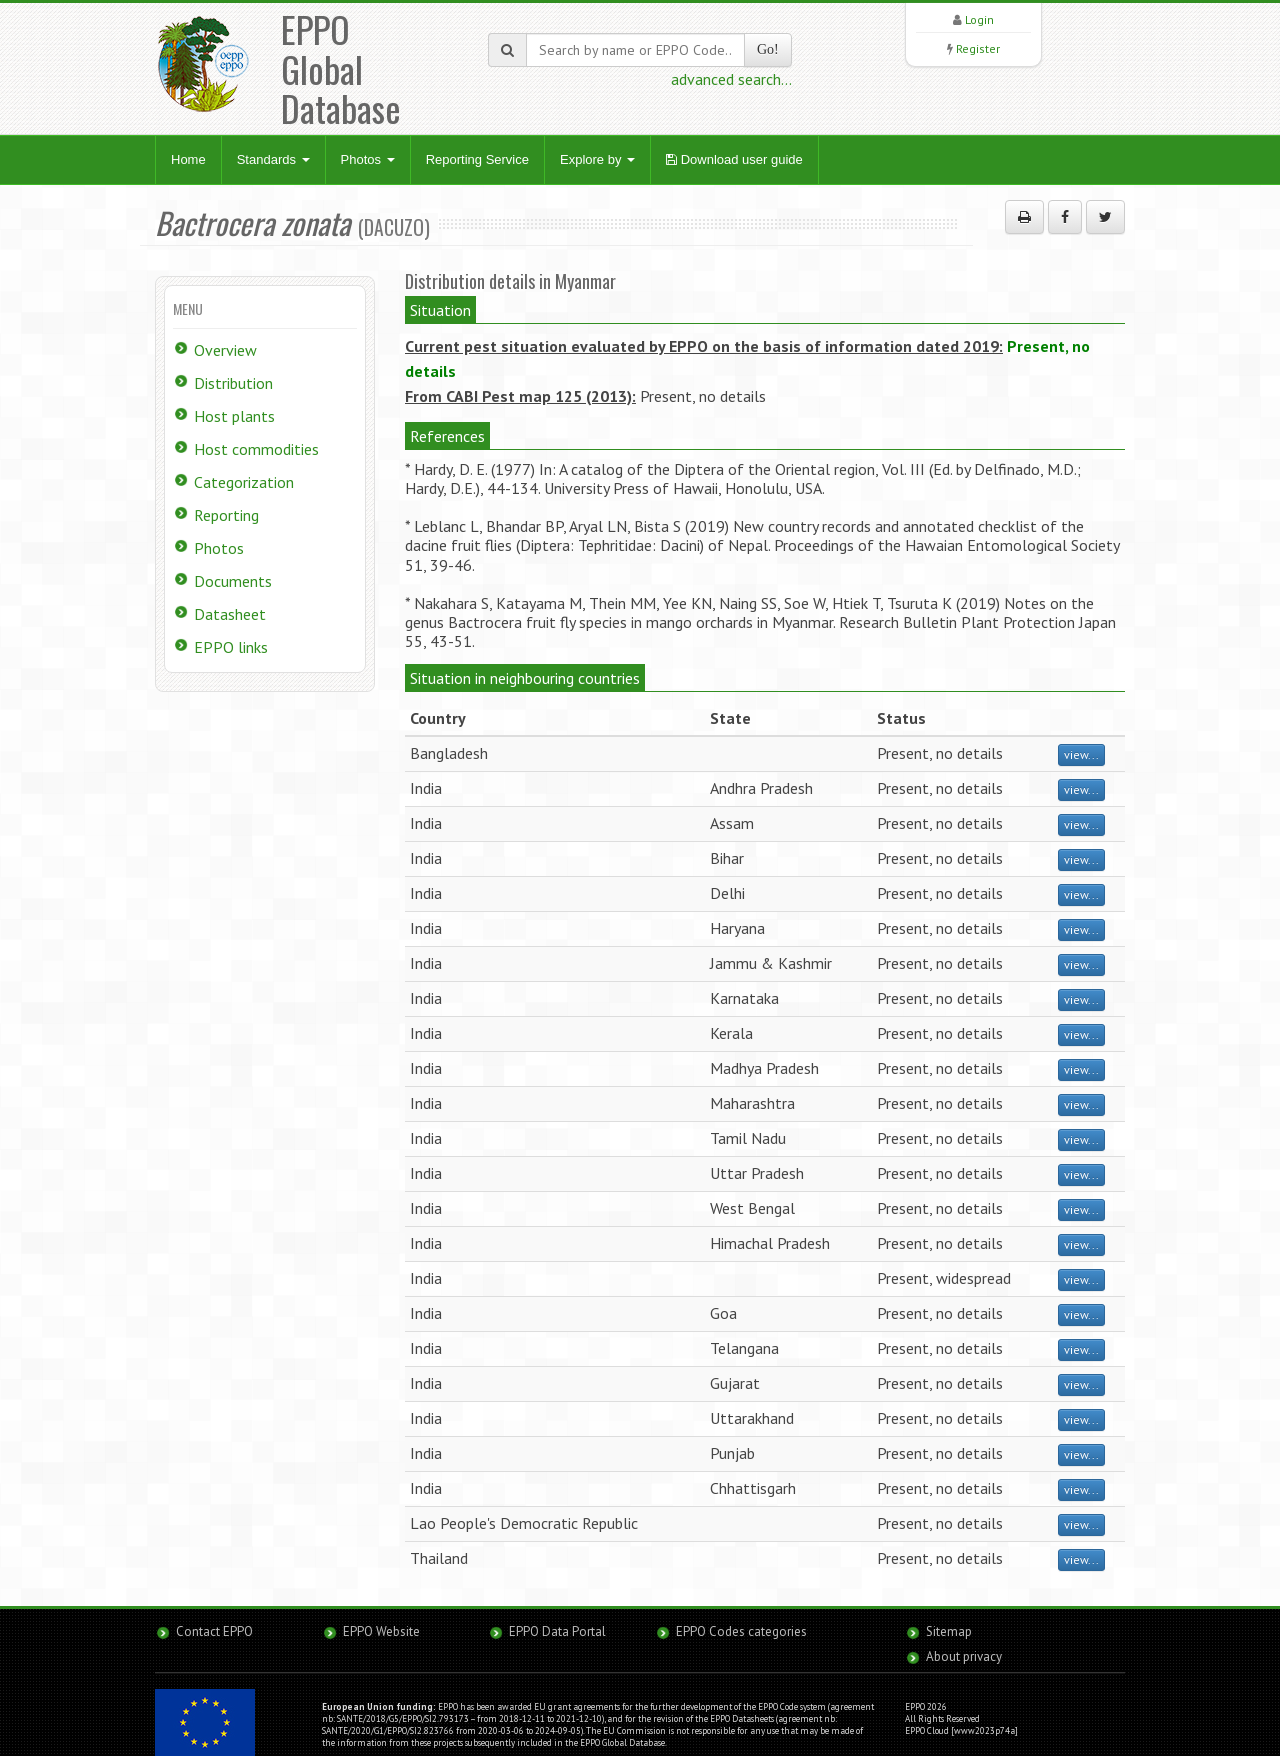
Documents (233, 581)
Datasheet (230, 614)
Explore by (597, 159)
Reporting (226, 515)
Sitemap (949, 1631)
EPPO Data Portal (557, 1631)
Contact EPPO (214, 1631)
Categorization (244, 482)
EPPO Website (381, 1631)
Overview (225, 350)
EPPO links (231, 647)
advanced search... (731, 79)
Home (188, 159)
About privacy (964, 1656)
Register (978, 48)
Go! (768, 49)
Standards (273, 159)
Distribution (233, 383)
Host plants (234, 416)
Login (979, 19)
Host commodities (256, 449)
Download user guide (734, 159)
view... (1081, 754)
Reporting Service (477, 159)
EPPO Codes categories (741, 1631)
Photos (368, 159)
